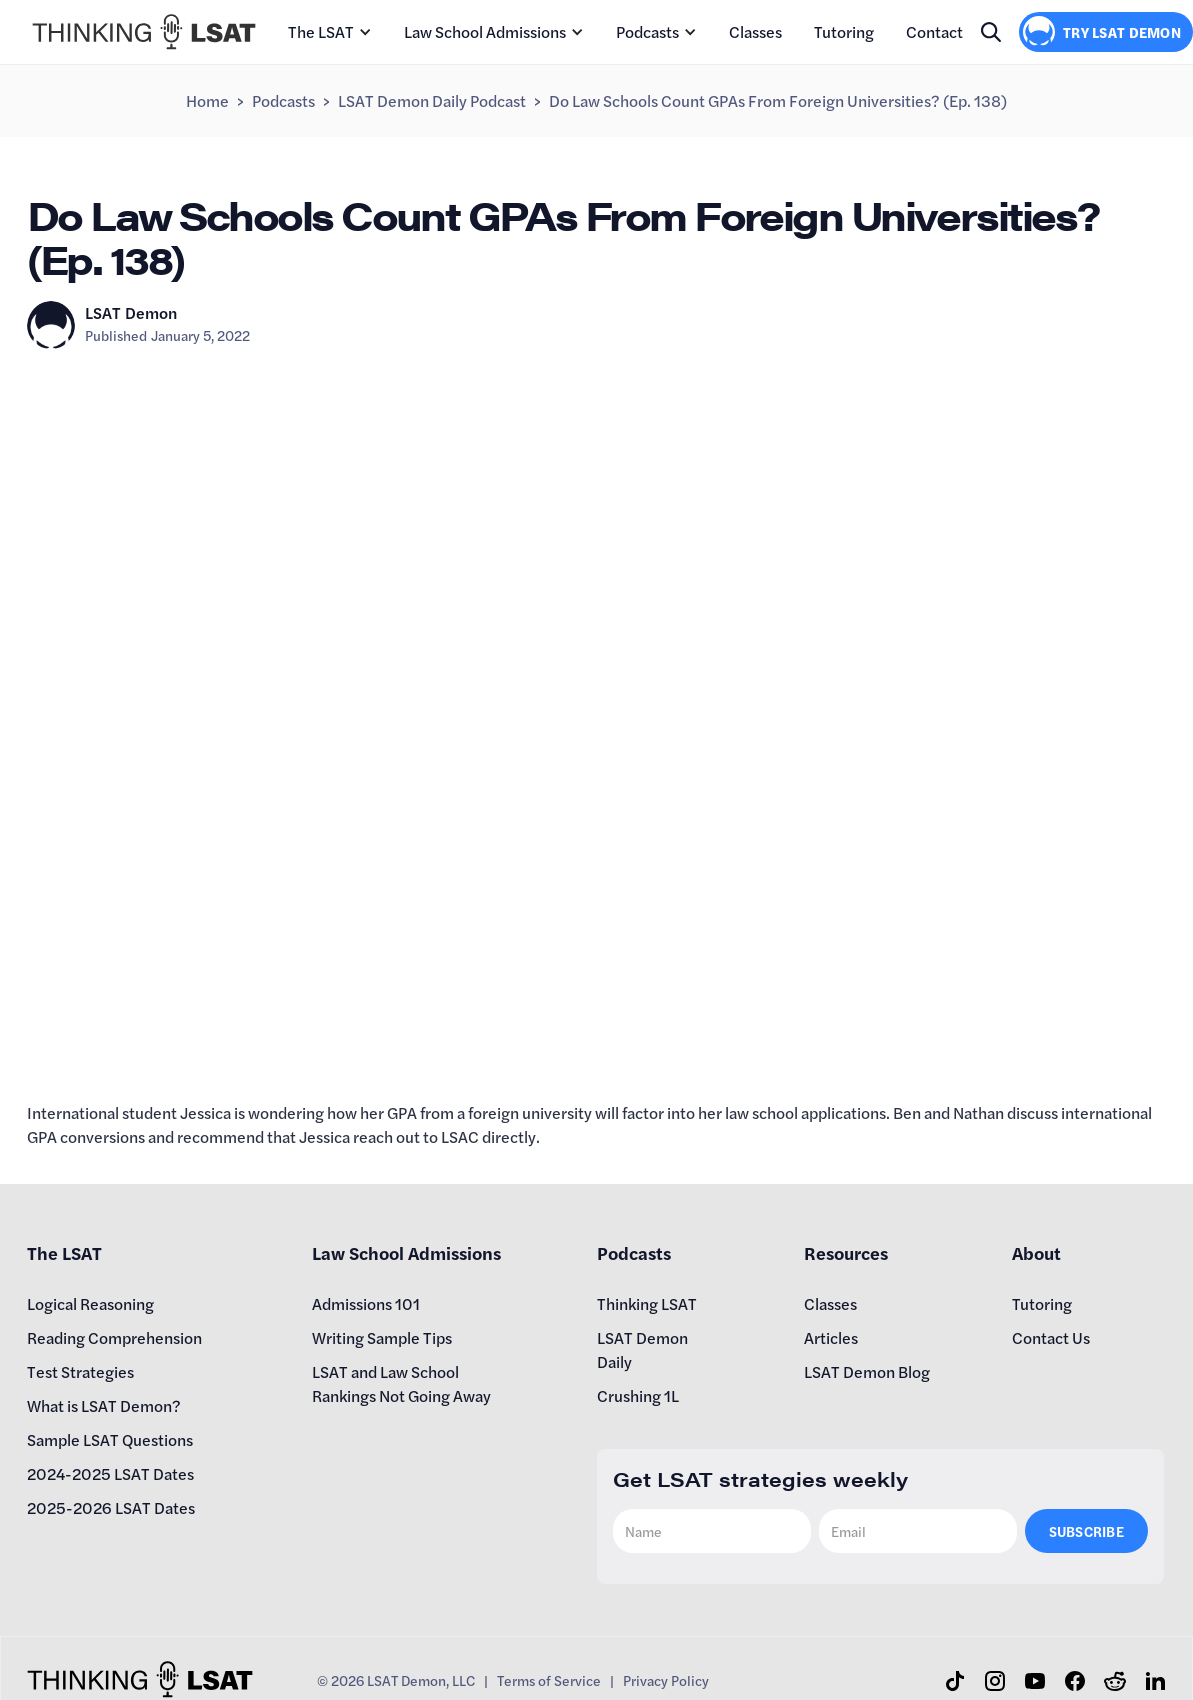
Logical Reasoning (90, 1303)
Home (207, 100)
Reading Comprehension (114, 1337)
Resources (846, 1252)
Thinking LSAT (647, 1303)
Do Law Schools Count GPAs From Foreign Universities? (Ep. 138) (778, 100)
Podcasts (647, 31)
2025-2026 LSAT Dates (111, 1507)
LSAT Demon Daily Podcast (432, 100)
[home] (144, 32)
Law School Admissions (485, 31)
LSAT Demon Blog (867, 1371)
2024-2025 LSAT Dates (110, 1473)
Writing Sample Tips (382, 1337)
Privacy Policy (666, 1680)
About (1036, 1252)
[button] (330, 32)
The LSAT (321, 31)
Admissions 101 (366, 1303)
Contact (934, 31)
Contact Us (1051, 1337)
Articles (831, 1337)
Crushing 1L (638, 1395)
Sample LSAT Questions (110, 1439)
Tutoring (844, 31)
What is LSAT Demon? (104, 1405)
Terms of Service (549, 1680)
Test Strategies (80, 1371)
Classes (755, 31)
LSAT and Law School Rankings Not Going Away (401, 1383)
